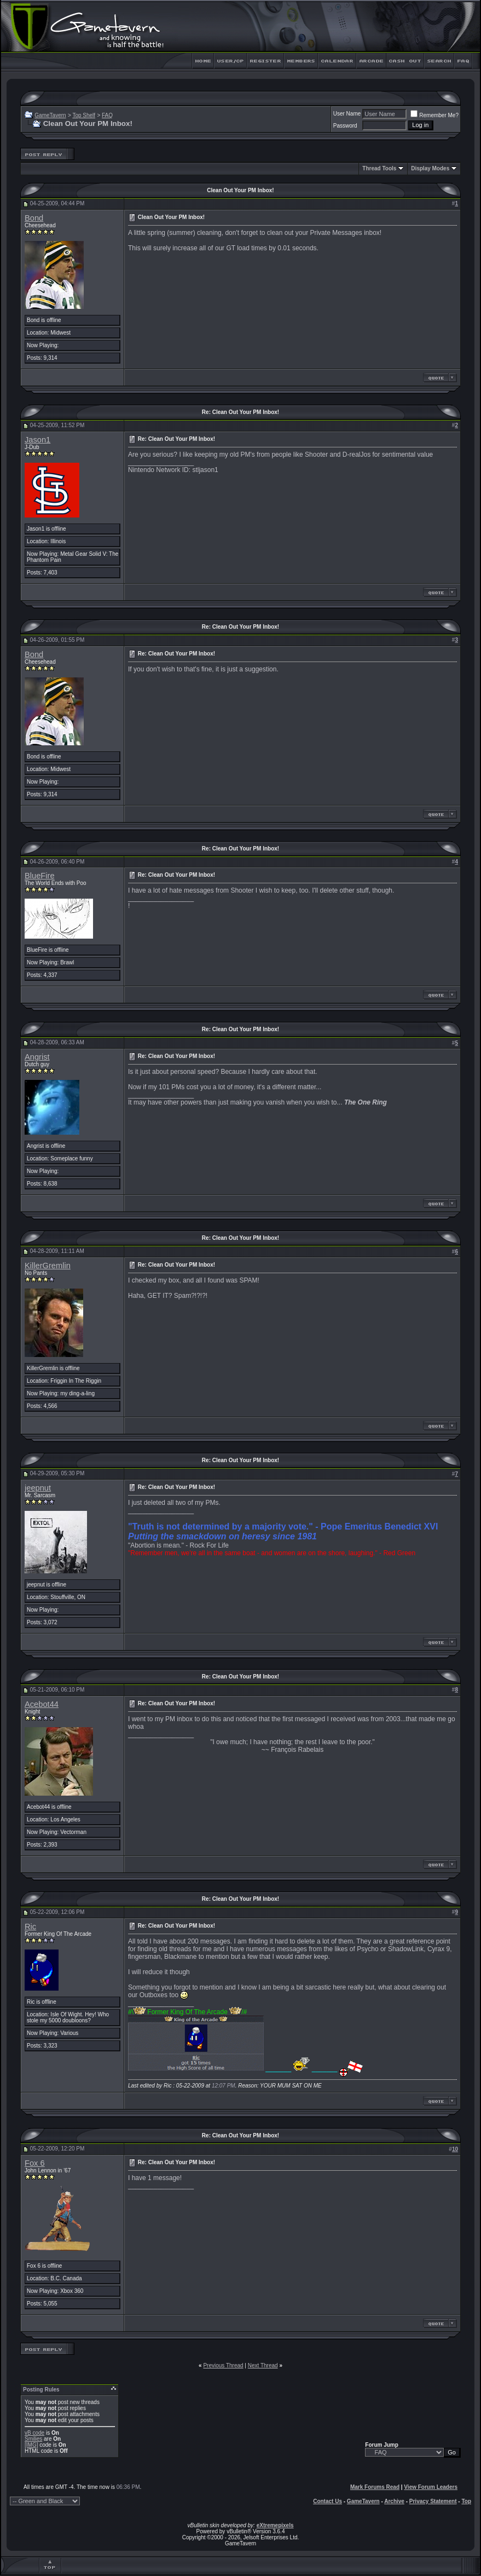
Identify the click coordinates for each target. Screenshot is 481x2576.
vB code (34, 2433)
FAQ (107, 115)
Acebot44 (42, 1704)
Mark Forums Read (374, 2487)
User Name (347, 114)
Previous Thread (223, 2365)
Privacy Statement (433, 2501)
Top (466, 2501)
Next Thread (263, 2365)
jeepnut (38, 1488)
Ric (30, 1926)
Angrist (37, 1057)
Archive (394, 2501)
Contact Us (327, 2501)
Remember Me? (434, 115)
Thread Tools (379, 168)
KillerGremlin (48, 1265)
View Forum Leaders (430, 2487)
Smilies (33, 2439)
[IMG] (31, 2445)
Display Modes (430, 168)
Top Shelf (83, 115)
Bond (34, 218)
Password (345, 126)
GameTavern (50, 115)
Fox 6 (35, 2163)
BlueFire (40, 875)
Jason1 (37, 439)
